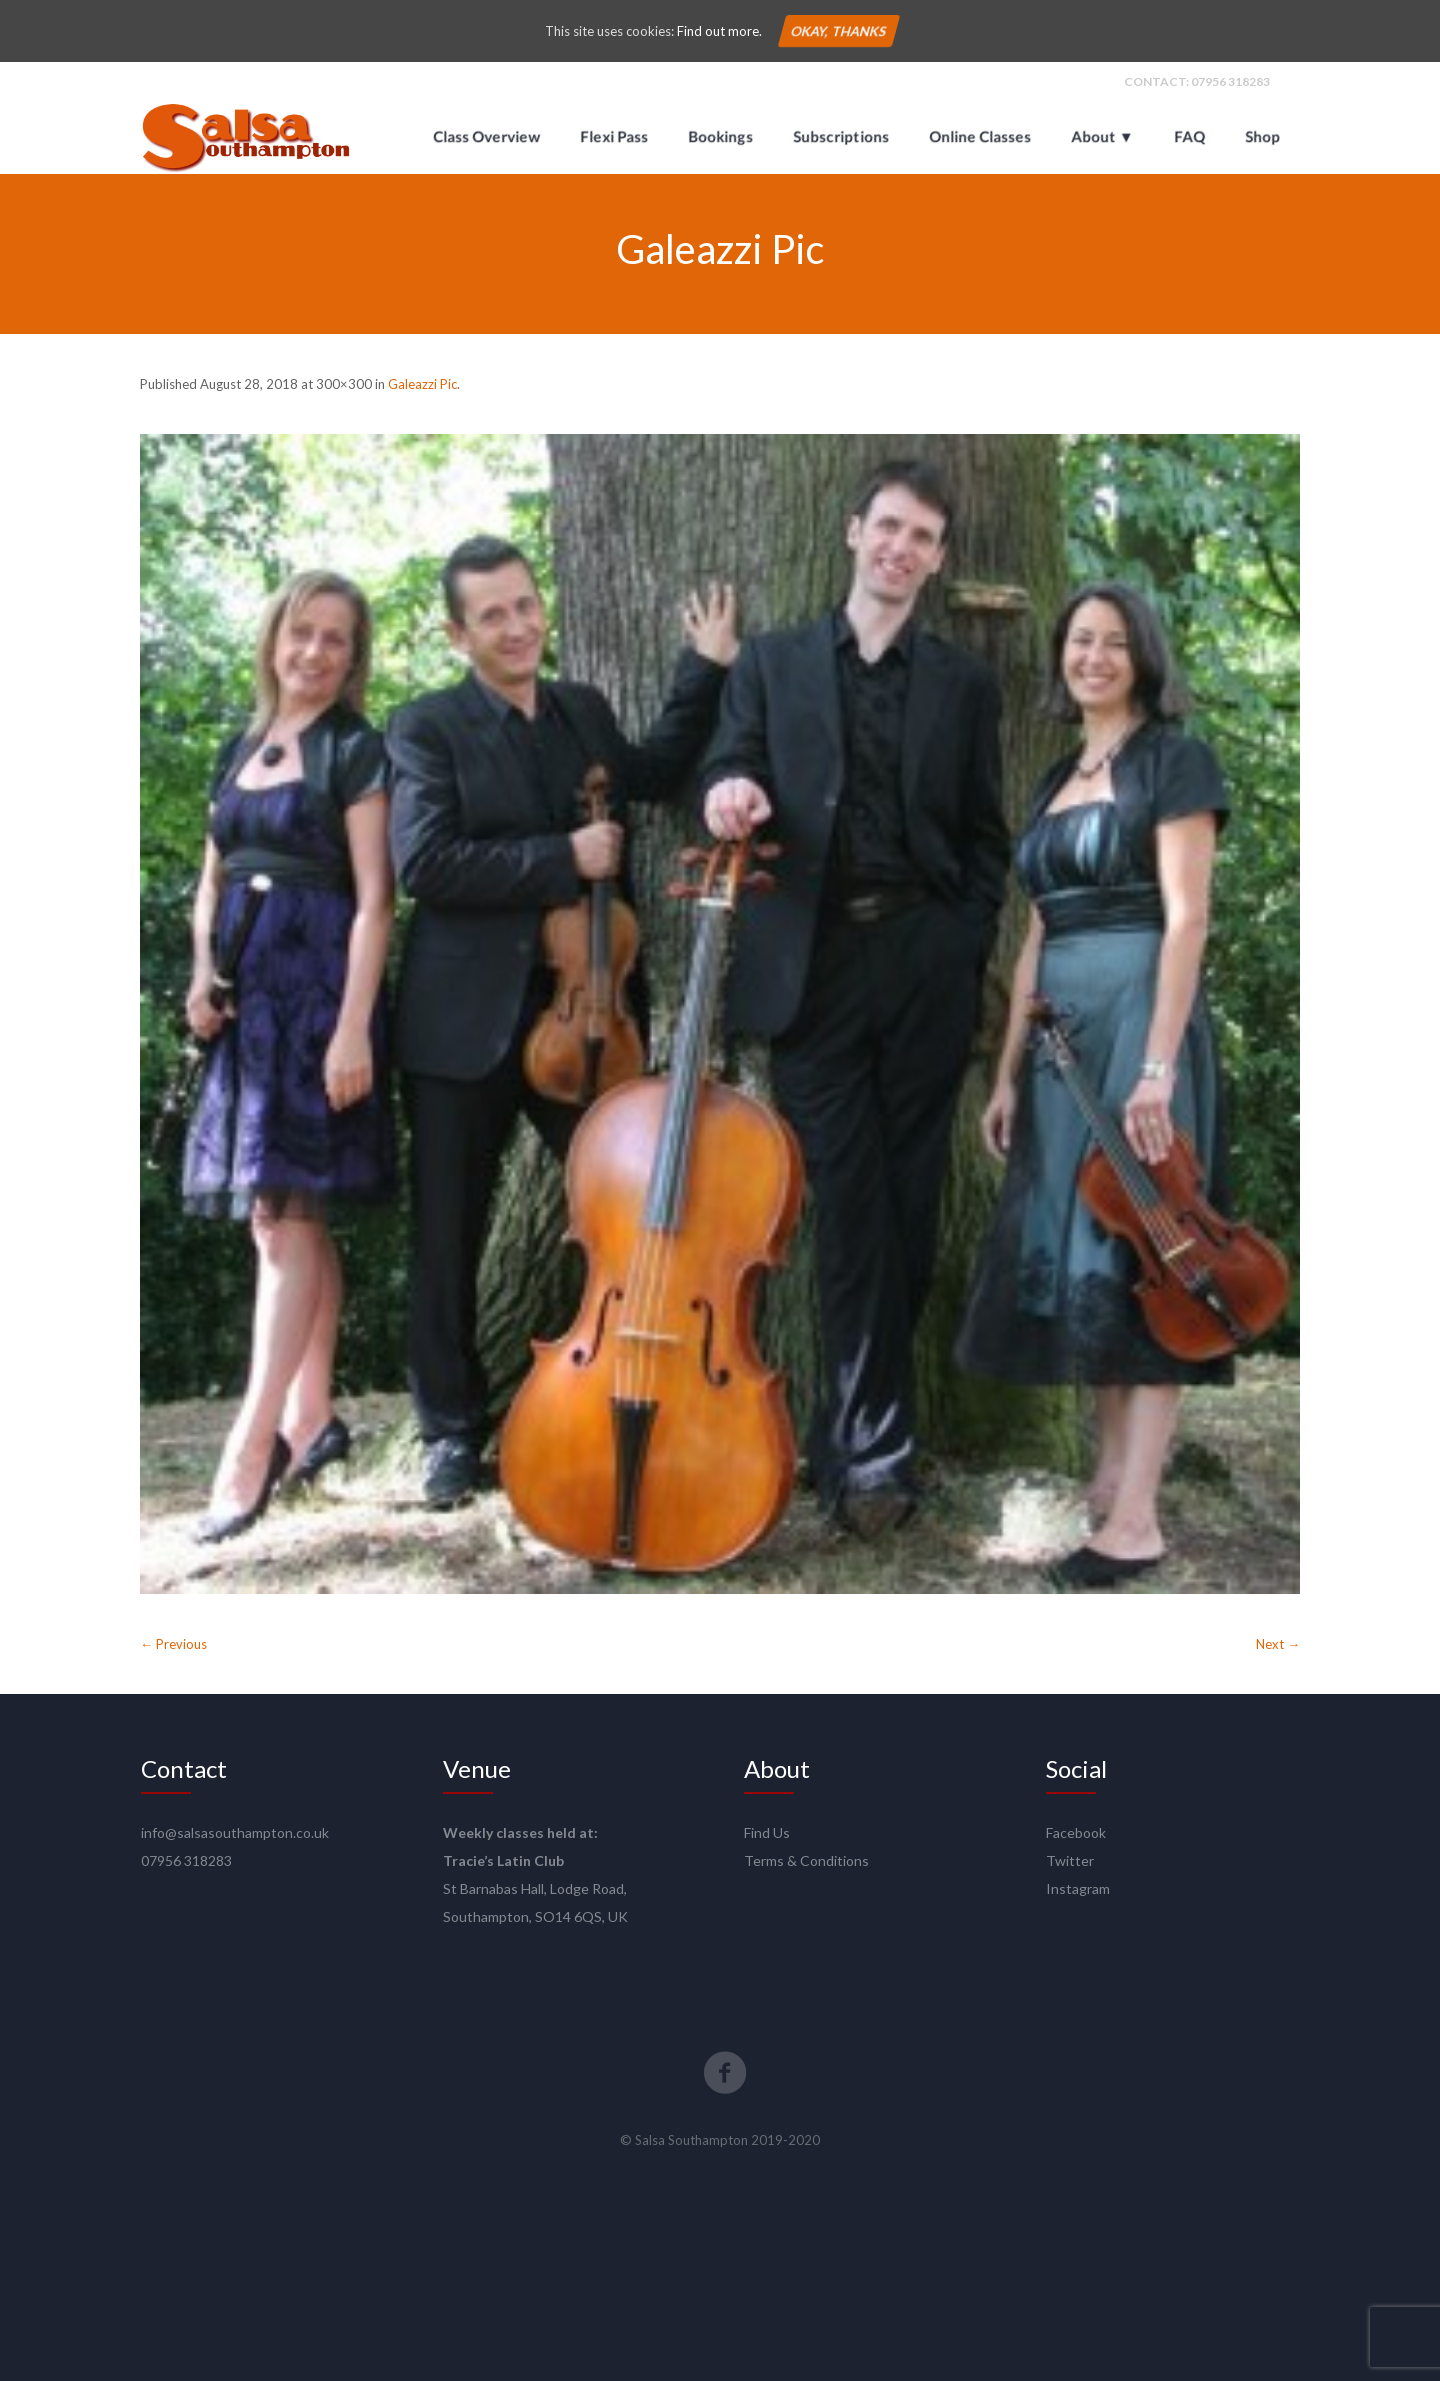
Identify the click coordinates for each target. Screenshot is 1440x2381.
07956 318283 (1230, 81)
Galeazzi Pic (422, 384)
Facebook (1076, 1832)
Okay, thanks (838, 31)
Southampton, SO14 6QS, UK (535, 1916)
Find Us (767, 1832)
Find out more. (719, 31)
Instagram (1078, 1888)
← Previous (173, 1644)
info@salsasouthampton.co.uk (235, 1832)
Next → (1278, 1644)
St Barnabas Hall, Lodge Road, (535, 1888)
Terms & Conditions (806, 1860)
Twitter (1070, 1860)
